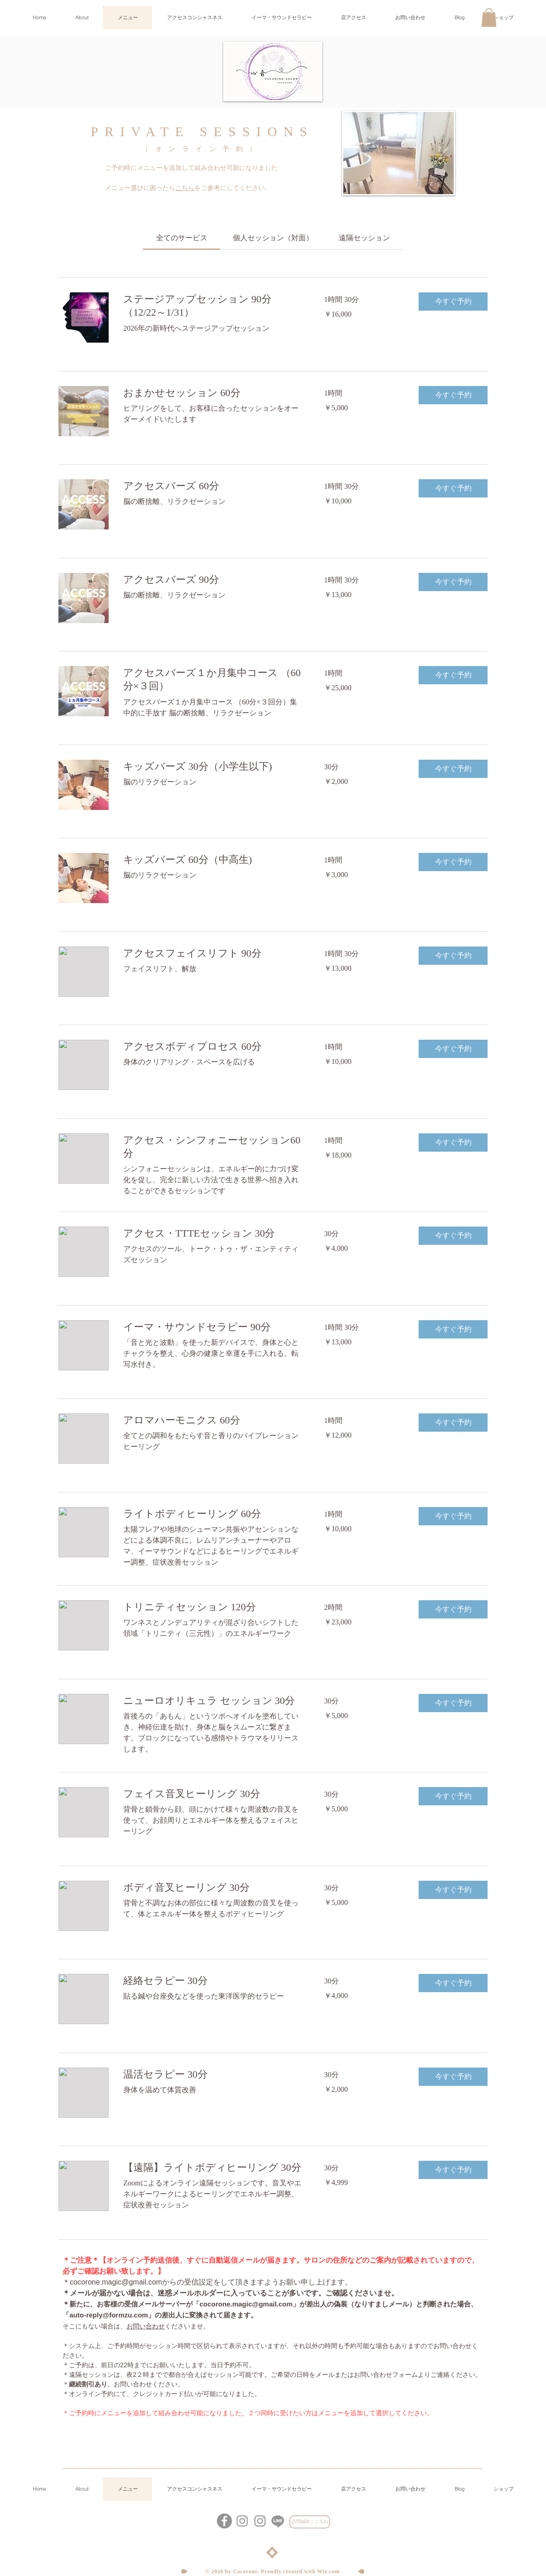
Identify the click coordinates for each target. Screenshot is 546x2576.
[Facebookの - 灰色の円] (224, 2520)
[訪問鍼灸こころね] (309, 2521)
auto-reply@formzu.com (108, 2315)
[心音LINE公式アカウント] (277, 2520)
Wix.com (328, 2571)
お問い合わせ (145, 2326)
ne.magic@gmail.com (127, 2282)
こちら (184, 187)
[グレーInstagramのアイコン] (260, 2520)
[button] (489, 17)
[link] (181, 238)
